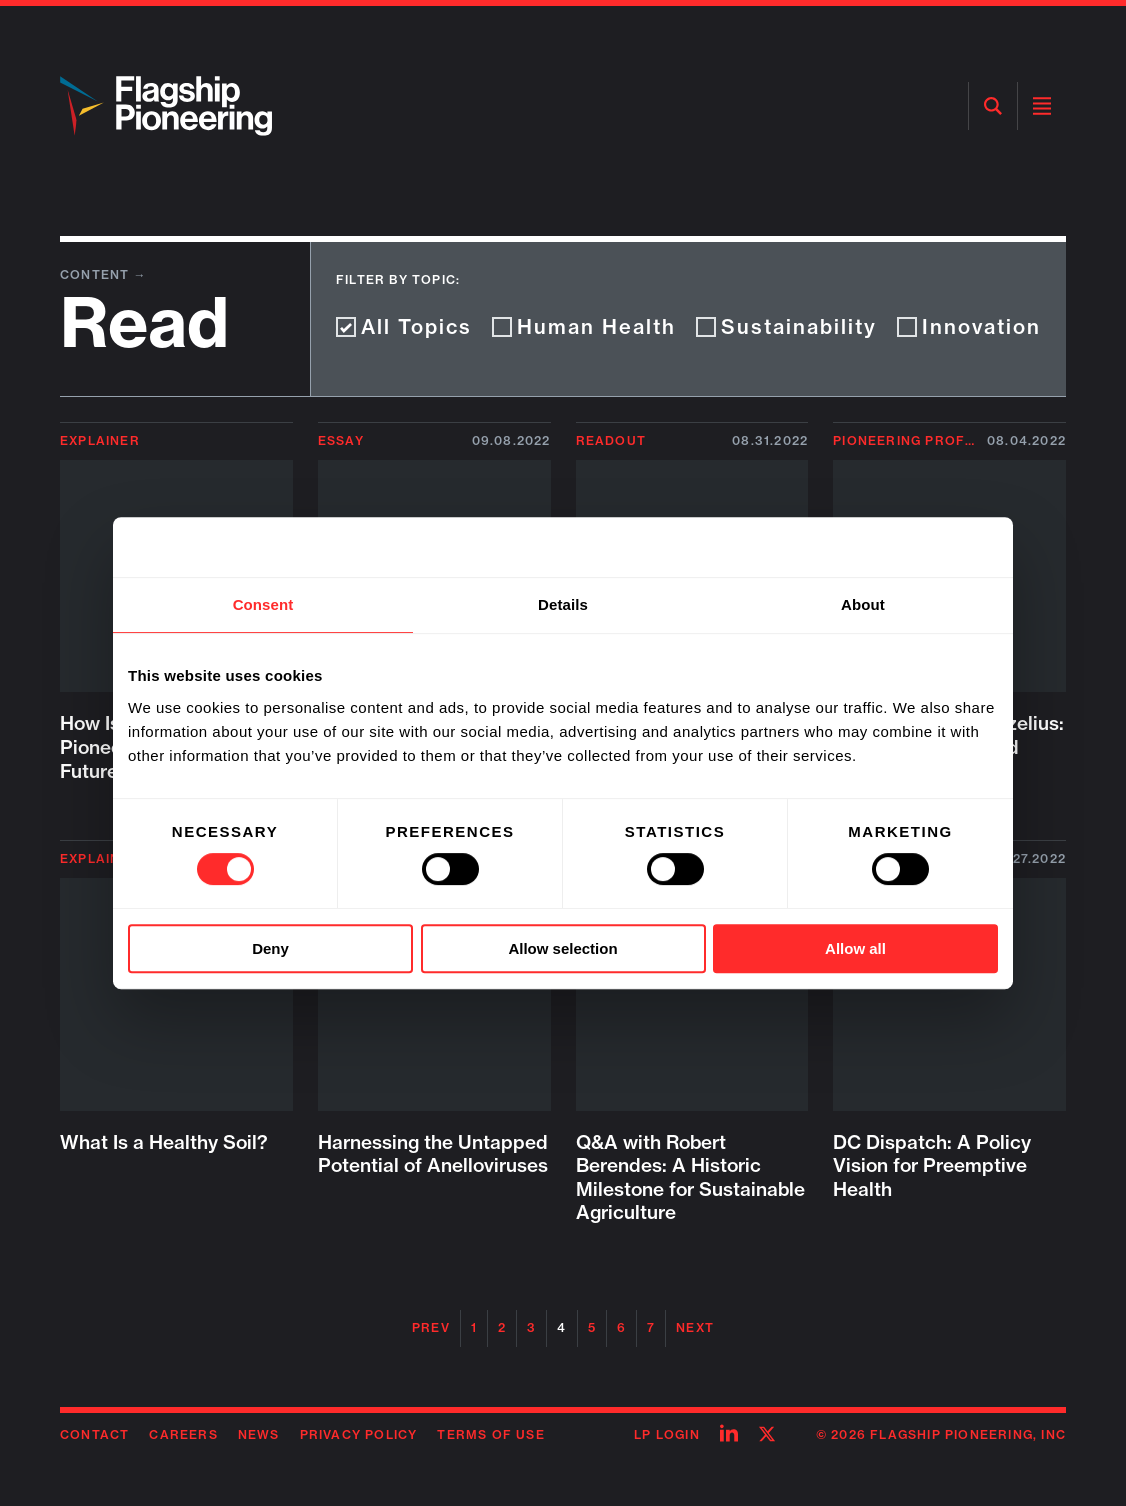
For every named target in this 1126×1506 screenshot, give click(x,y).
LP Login (667, 1434)
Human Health (584, 326)
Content (97, 274)
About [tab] (863, 604)
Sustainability (786, 326)
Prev (431, 1327)
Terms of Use (490, 1434)
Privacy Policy (359, 1434)
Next (695, 1327)
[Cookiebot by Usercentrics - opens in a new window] (910, 547)
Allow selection (562, 948)
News (259, 1434)
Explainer (100, 440)
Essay (341, 440)
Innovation (969, 326)
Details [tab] (563, 604)
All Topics (404, 326)
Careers (183, 1434)
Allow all (855, 948)
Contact (94, 1434)
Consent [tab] (263, 604)
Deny (270, 948)
